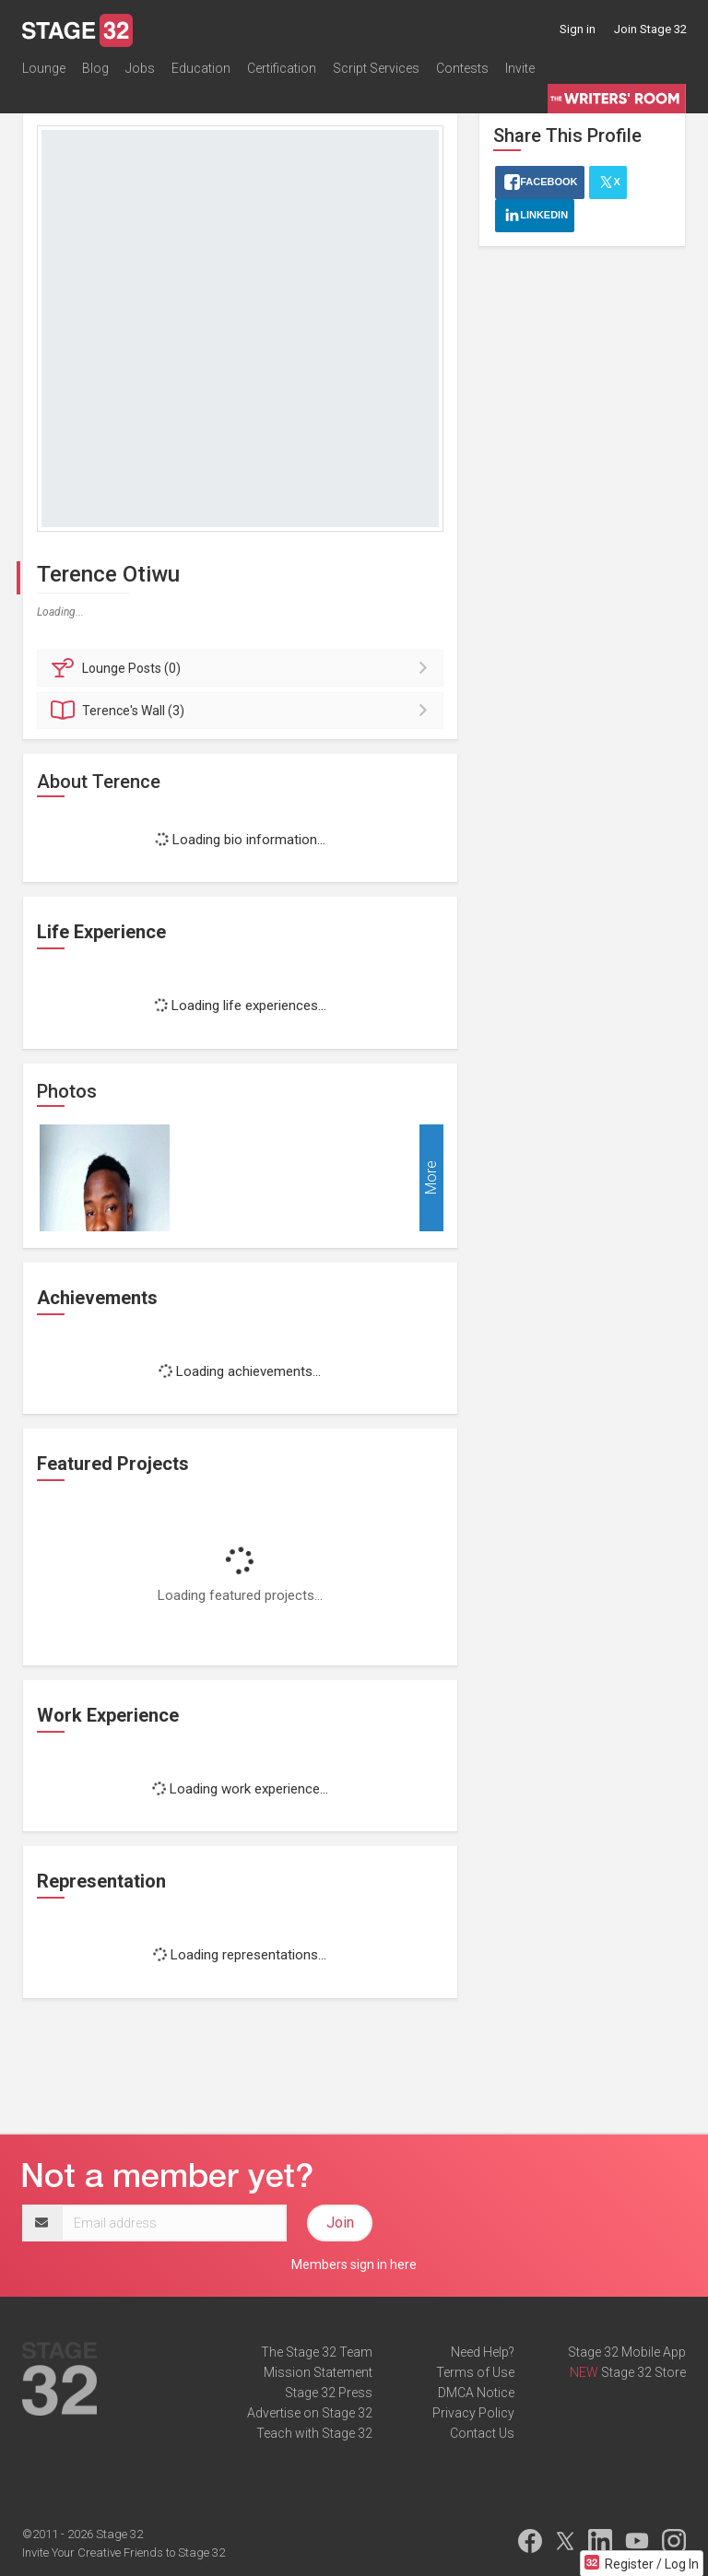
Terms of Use (475, 2372)
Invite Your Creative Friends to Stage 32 (123, 2552)
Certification (281, 68)
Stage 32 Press (328, 2392)
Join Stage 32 (650, 29)
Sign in (578, 29)
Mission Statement (318, 2372)
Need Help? (482, 2352)
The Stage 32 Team (316, 2352)
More (431, 1177)
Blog (95, 68)
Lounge (43, 68)
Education (200, 68)
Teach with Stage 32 (314, 2433)
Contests (462, 68)
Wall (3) (243, 711)
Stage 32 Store (643, 2372)
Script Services (376, 68)
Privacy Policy (473, 2412)
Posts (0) (243, 668)
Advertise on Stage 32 (309, 2412)
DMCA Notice (476, 2392)
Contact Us (482, 2433)
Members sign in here (354, 2264)
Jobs (140, 68)
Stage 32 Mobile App (627, 2352)
